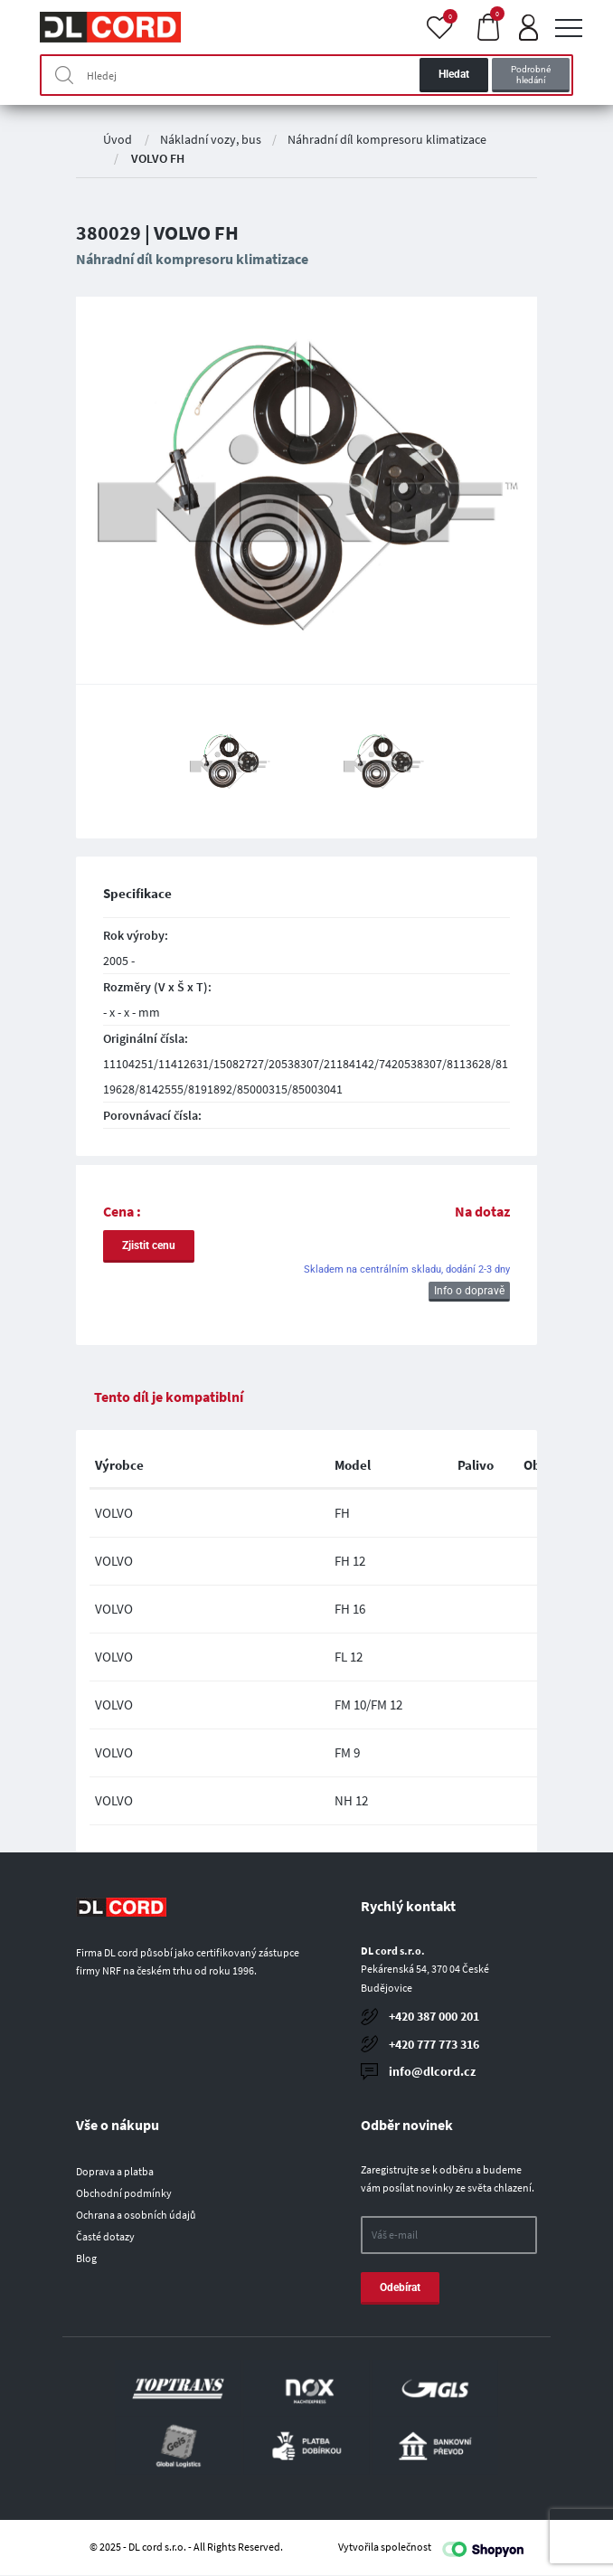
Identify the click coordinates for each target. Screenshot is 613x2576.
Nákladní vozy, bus (210, 139)
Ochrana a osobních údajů (136, 2214)
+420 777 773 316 (434, 2044)
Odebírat (400, 2287)
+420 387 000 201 (434, 2016)
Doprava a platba (115, 2171)
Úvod (117, 139)
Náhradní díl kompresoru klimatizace (387, 139)
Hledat (454, 74)
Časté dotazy (105, 2236)
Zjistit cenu (148, 1245)
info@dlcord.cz (432, 2071)
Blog (86, 2258)
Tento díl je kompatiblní (168, 1396)
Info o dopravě (469, 1290)
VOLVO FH (157, 158)
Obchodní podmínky (124, 2193)
